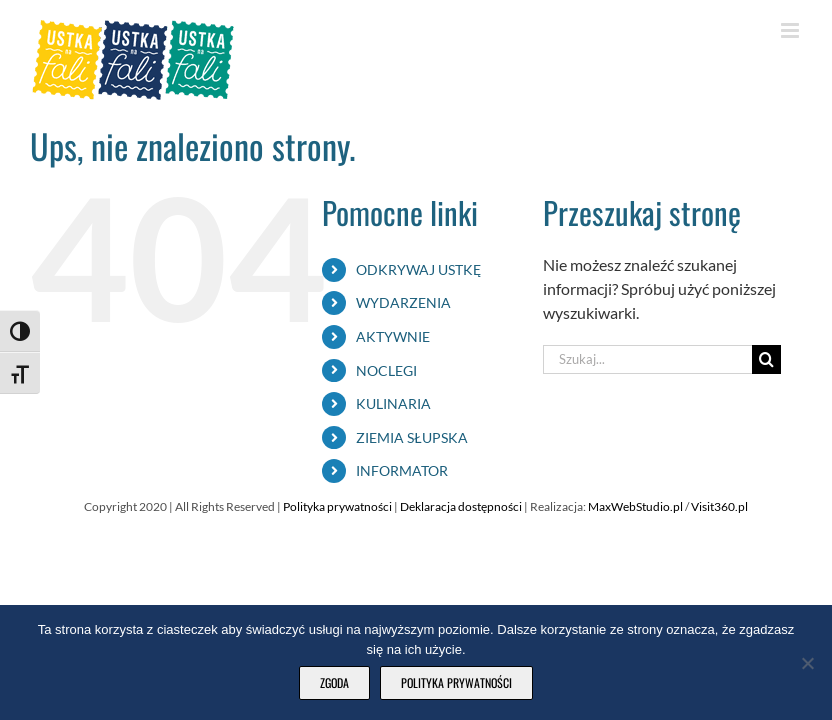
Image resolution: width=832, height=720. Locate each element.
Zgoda (334, 682)
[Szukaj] (766, 359)
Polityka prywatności (338, 506)
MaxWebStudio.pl (635, 506)
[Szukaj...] (647, 359)
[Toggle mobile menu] (791, 30)
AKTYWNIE (393, 336)
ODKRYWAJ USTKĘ (418, 269)
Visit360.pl (719, 506)
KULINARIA (393, 403)
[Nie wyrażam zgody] (807, 663)
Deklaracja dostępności (462, 506)
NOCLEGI (386, 370)
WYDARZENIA (403, 302)
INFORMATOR (402, 470)
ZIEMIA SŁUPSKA (412, 437)
